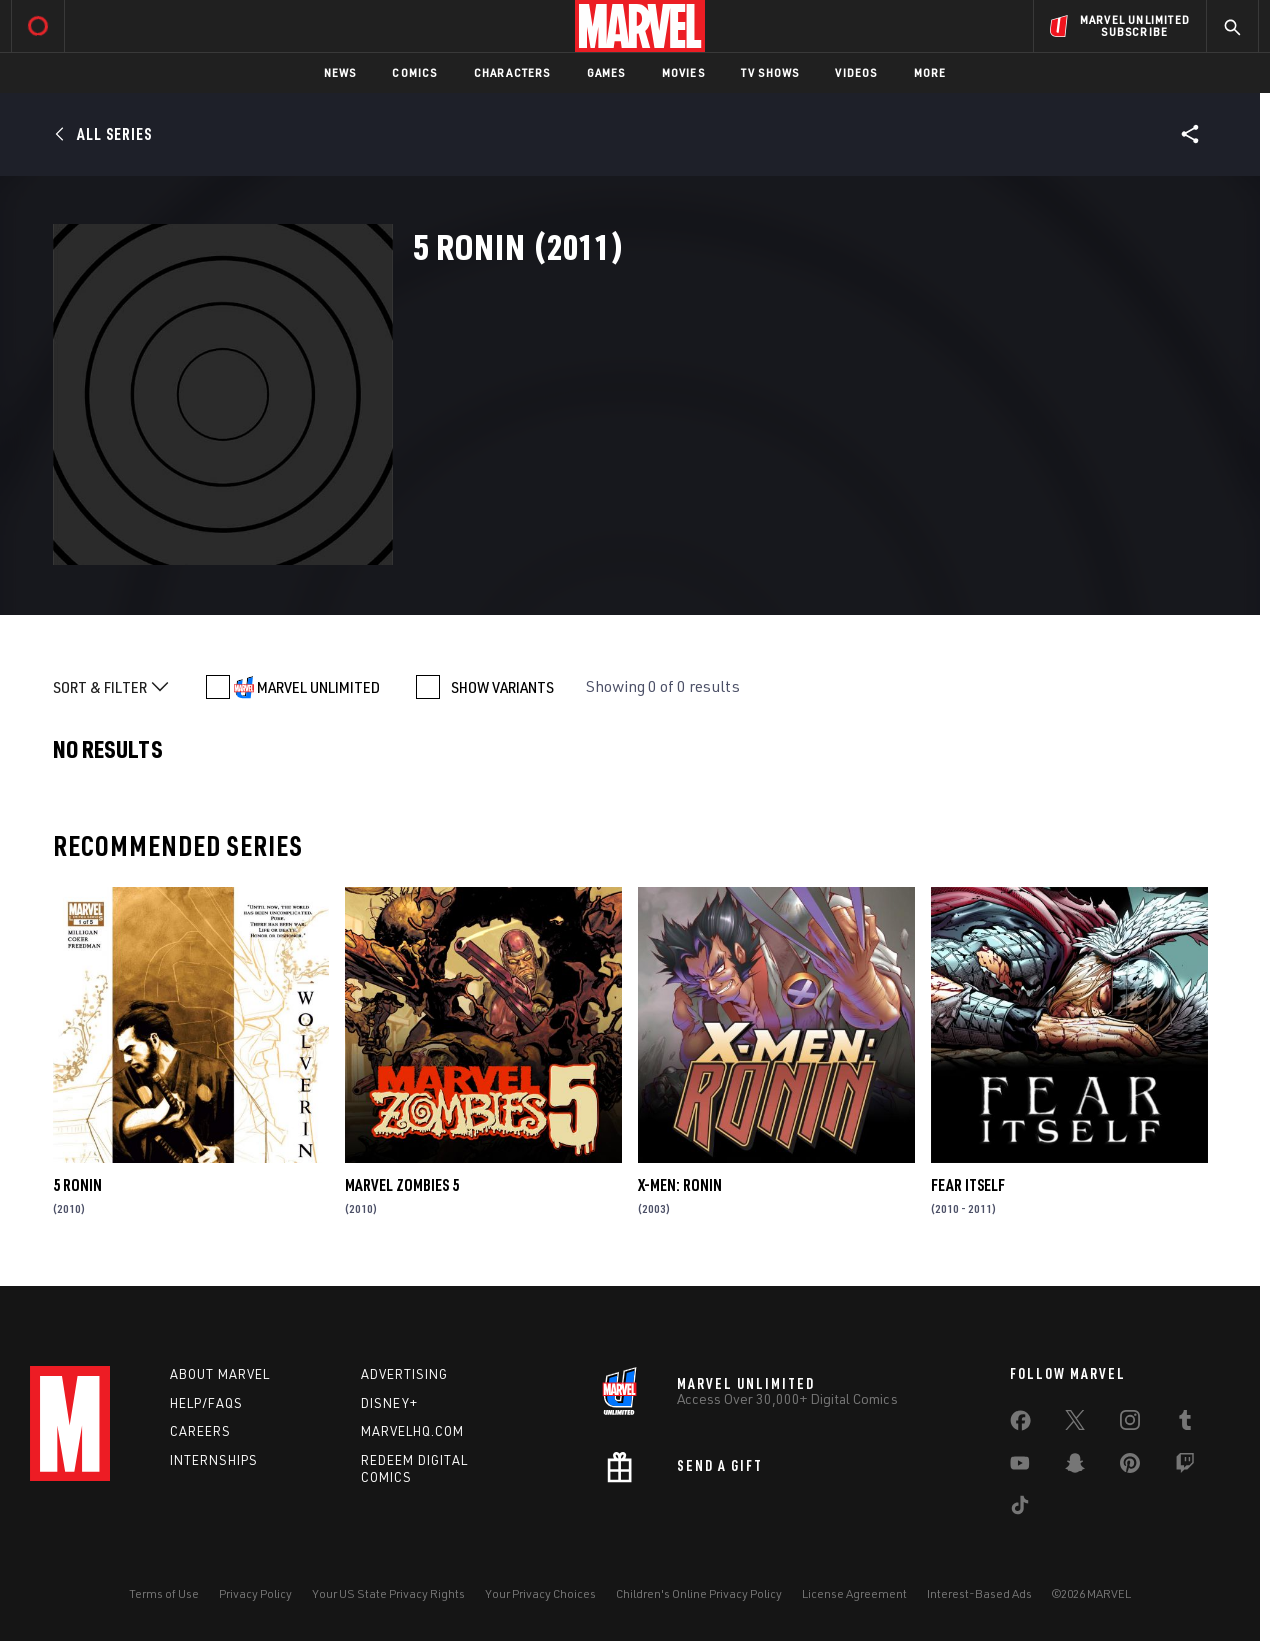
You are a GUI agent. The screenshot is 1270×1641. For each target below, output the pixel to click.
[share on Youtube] (1020, 1467)
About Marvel (220, 1374)
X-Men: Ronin (680, 1185)
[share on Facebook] (1020, 1425)
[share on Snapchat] (1075, 1467)
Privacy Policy (255, 1593)
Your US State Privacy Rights (388, 1593)
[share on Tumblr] (1185, 1424)
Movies (683, 72)
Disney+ (389, 1403)
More (930, 72)
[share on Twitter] (1075, 1424)
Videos (856, 72)
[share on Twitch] (1185, 1467)
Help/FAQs (206, 1403)
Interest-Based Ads (979, 1593)
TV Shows (770, 72)
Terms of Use (164, 1593)
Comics (414, 72)
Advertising (404, 1374)
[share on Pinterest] (1130, 1467)
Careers (200, 1431)
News (340, 72)
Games (606, 72)
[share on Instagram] (1130, 1424)
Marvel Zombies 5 (402, 1185)
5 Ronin (77, 1185)
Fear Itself (968, 1185)
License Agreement (854, 1593)
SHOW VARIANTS (502, 687)
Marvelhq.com (412, 1431)
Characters (512, 72)
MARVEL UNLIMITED (318, 687)
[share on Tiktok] (1020, 1509)
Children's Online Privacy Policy (699, 1593)
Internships (214, 1460)
